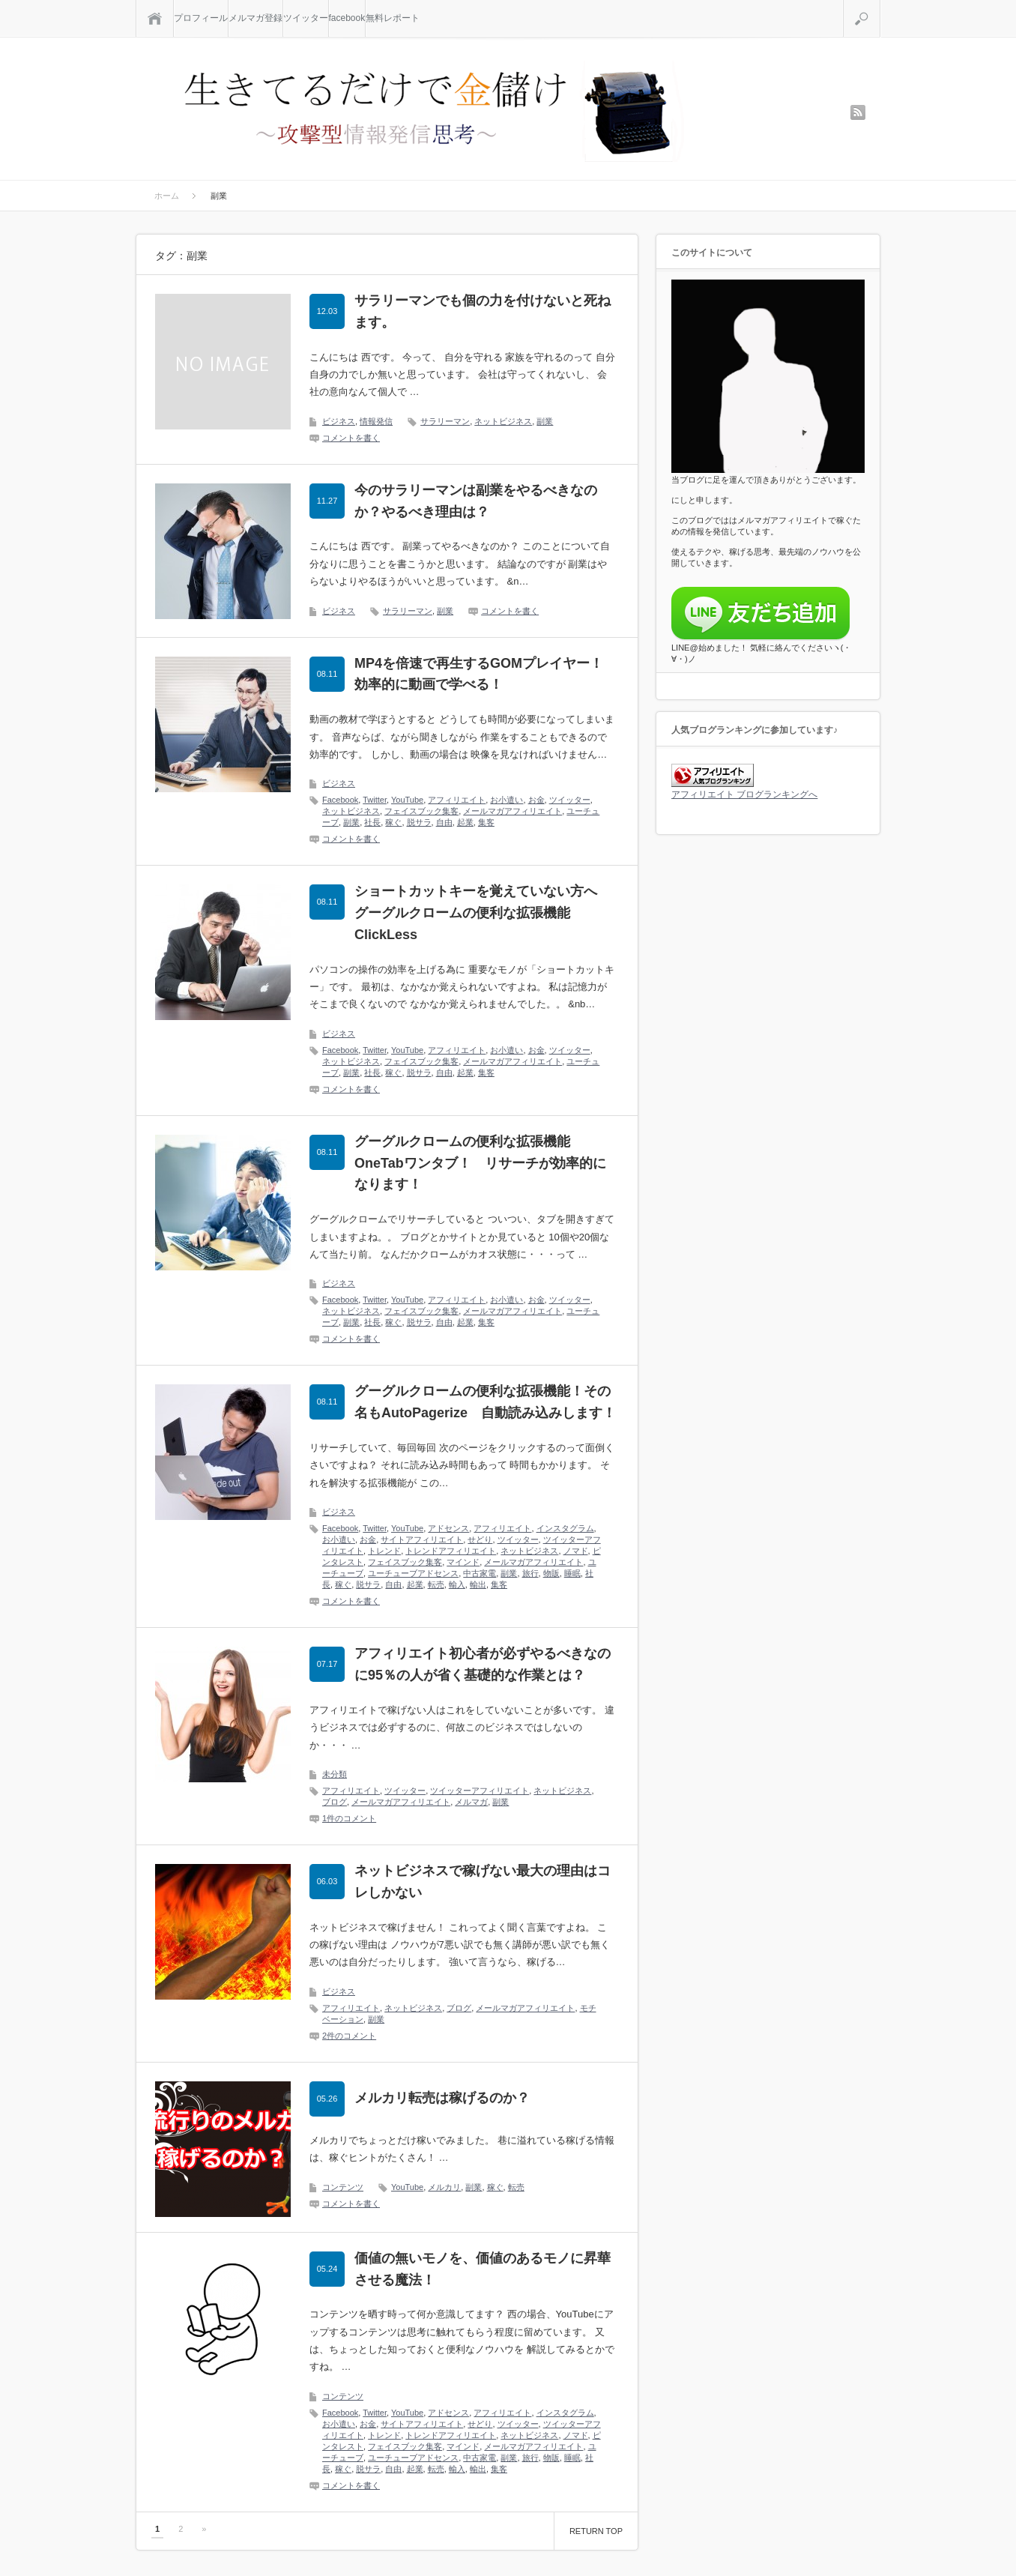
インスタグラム (565, 1528)
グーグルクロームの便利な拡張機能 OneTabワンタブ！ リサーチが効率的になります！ (480, 1163)
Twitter (375, 799)
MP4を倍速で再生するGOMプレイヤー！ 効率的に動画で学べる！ (485, 674)
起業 (465, 822)
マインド (463, 1561)
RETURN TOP (596, 2531)
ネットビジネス (503, 421)
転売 (436, 1584)
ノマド (575, 1550)
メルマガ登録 (255, 18)
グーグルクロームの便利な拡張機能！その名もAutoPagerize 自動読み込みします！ (485, 1402)
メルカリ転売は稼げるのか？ (442, 2097)
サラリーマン (445, 421)
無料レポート (393, 18)
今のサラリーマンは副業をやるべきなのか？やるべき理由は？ (475, 501)
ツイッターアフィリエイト (479, 1790)
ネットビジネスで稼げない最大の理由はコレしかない (482, 1881)
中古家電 (479, 1573)
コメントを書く (351, 437)
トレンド (384, 1550)
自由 (444, 822)
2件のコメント (349, 2035)
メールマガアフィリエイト (512, 810)
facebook (347, 18)
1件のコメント (349, 1818)
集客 (486, 822)
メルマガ (471, 1801)
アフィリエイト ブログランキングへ (744, 794)
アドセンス (448, 1528)
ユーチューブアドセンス (413, 1573)
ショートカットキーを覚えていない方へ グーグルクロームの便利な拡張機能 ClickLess (482, 913)
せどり (480, 1539)
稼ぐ (393, 822)
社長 (372, 822)
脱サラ (419, 822)
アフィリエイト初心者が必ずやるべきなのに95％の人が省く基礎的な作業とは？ (482, 1664)
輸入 (457, 1584)
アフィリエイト (457, 799)
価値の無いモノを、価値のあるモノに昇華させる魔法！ (482, 2269)
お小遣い (506, 799)
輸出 (478, 1584)
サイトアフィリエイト (422, 1539)
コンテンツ (342, 2187)
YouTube (407, 799)
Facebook (340, 799)
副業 (544, 421)
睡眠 (572, 1573)
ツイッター (305, 18)
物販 (551, 1573)
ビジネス (338, 421)
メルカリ (444, 2187)
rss (857, 112)
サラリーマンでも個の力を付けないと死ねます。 (482, 311)
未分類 (334, 1774)
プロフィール (201, 18)
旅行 (530, 1573)
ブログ (334, 1801)
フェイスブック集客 (421, 810)
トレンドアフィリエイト (450, 1550)
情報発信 (376, 421)
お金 (536, 799)
